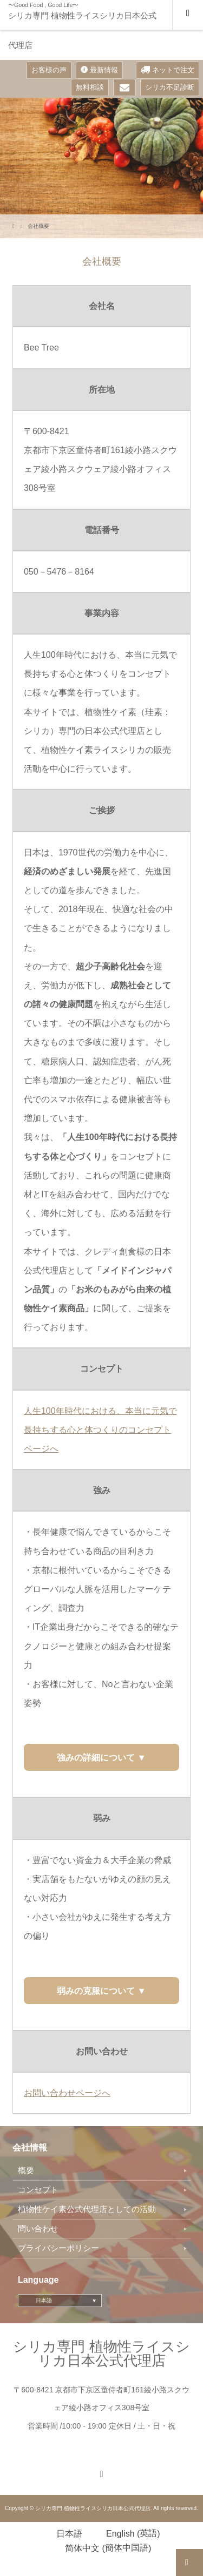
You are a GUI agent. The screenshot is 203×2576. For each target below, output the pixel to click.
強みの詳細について (97, 1757)
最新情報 (99, 70)
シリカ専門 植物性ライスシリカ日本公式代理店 (82, 30)
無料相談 (90, 87)
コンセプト (38, 2190)
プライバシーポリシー (58, 2248)
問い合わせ (38, 2228)
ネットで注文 (167, 70)
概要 (26, 2170)
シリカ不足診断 (169, 87)
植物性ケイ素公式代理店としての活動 (87, 2209)
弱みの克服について (97, 1990)
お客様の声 (49, 70)
